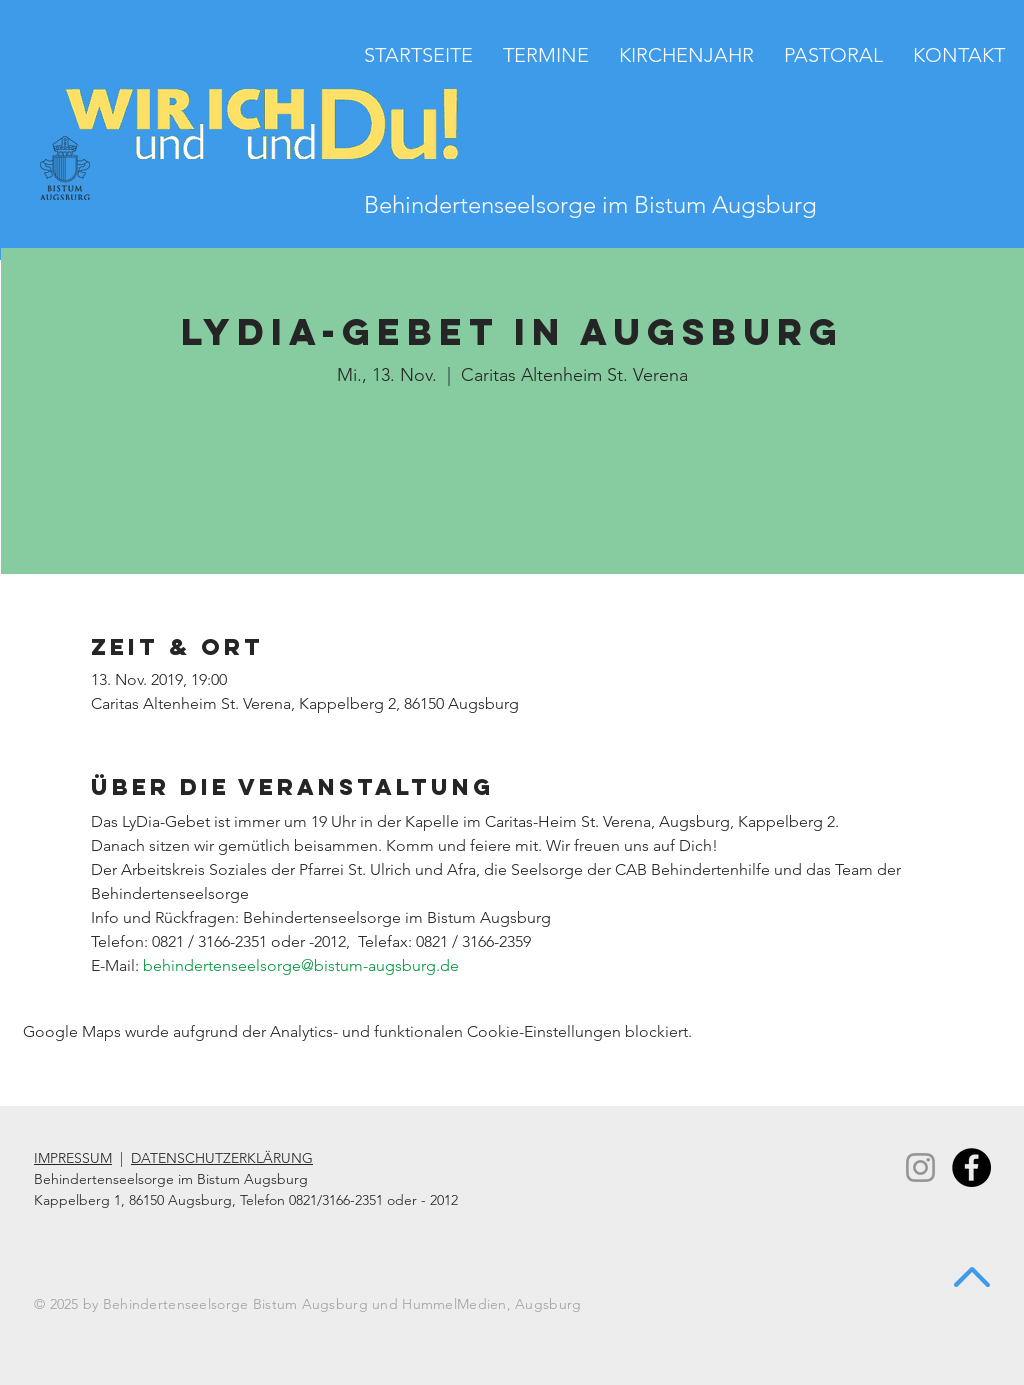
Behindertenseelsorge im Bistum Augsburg (590, 204)
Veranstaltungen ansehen (512, 485)
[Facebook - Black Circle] (971, 1167)
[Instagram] (920, 1167)
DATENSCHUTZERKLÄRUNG (222, 1158)
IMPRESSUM (73, 1158)
